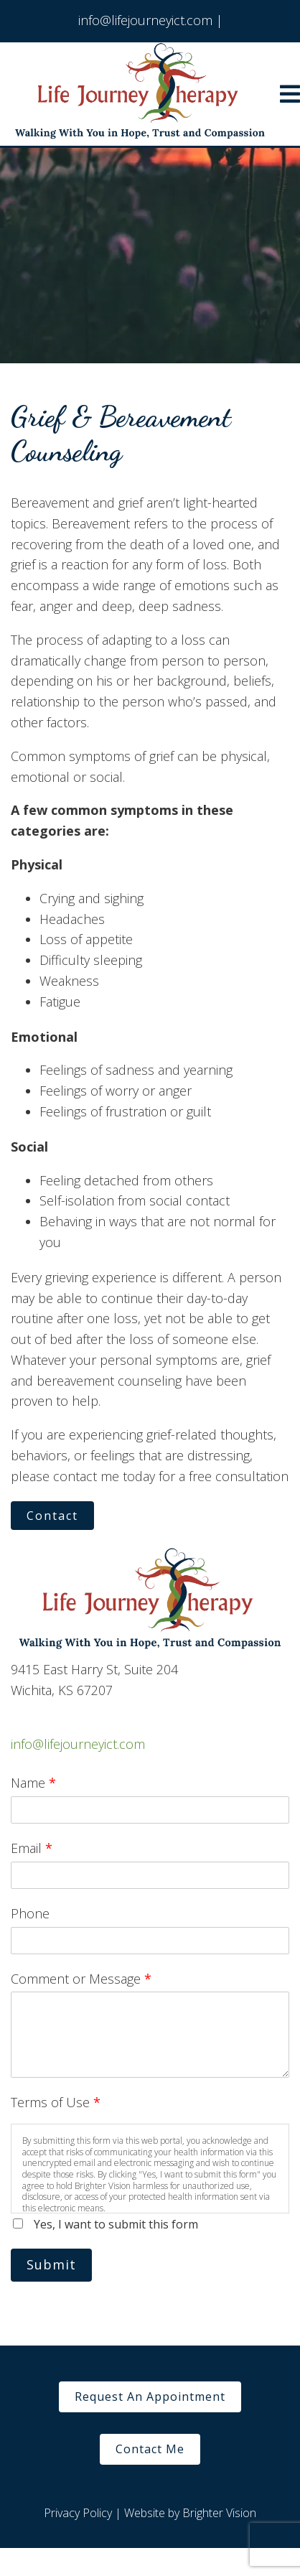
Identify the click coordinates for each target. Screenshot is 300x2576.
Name (33, 1782)
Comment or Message (81, 1978)
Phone (30, 1913)
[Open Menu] (290, 94)
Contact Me (150, 2449)
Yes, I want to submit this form (116, 2224)
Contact (52, 1515)
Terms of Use (55, 2102)
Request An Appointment (150, 2396)
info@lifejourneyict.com (78, 1744)
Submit (51, 2264)
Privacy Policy (78, 2513)
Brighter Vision (219, 2513)
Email (31, 1848)
